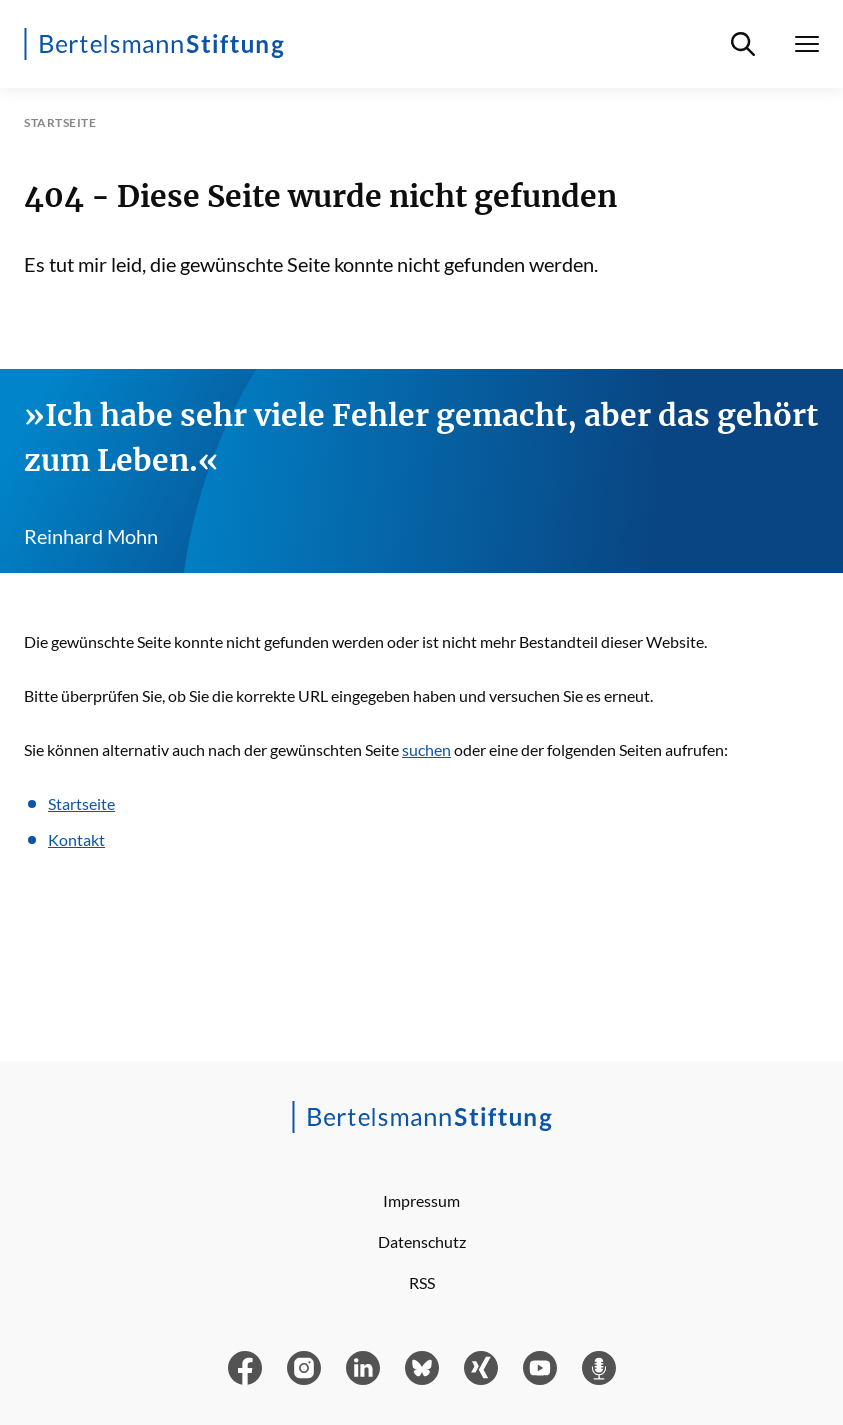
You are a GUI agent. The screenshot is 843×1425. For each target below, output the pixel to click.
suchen (426, 749)
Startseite (81, 803)
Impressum (421, 1200)
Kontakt (76, 839)
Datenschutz (422, 1241)
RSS (422, 1282)
